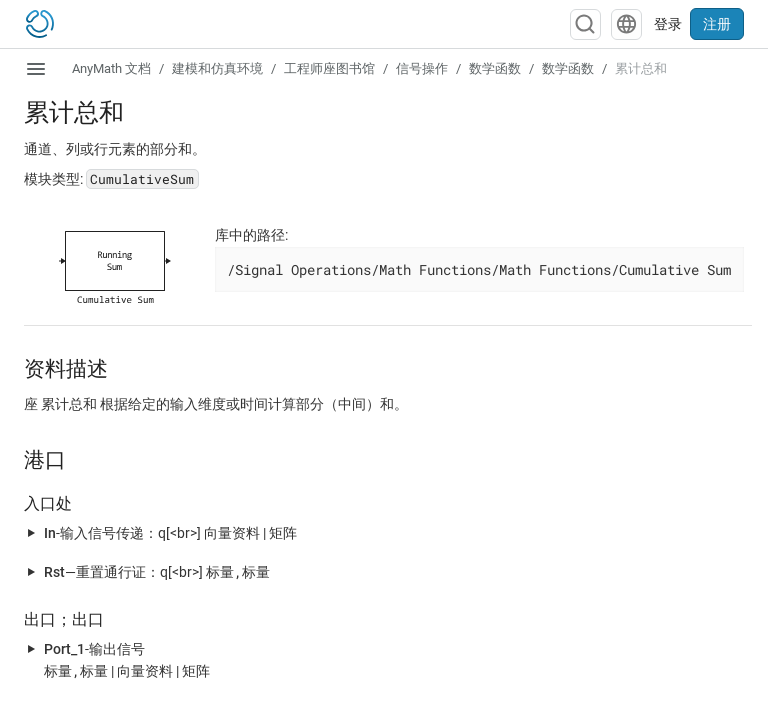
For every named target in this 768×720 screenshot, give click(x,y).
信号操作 (422, 68)
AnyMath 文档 (111, 68)
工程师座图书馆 (329, 68)
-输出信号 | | (127, 660)
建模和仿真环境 (217, 68)
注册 (717, 24)
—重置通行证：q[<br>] (157, 571)
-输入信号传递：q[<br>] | (170, 532)
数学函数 (495, 68)
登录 (668, 24)
